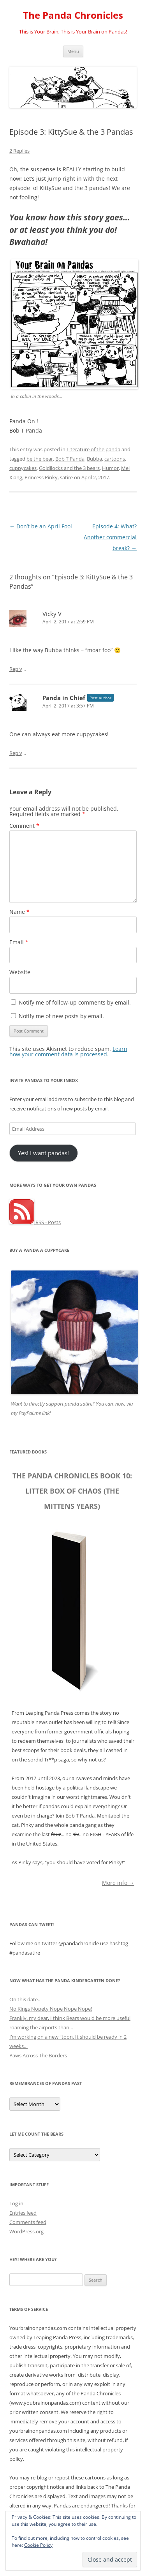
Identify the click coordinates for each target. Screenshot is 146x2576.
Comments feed (27, 2222)
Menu (73, 51)
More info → (118, 1882)
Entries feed (23, 2212)
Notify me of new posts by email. (61, 1016)
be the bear (39, 458)
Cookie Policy (38, 2545)
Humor (110, 468)
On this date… (25, 1999)
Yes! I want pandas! (43, 1153)
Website (19, 972)
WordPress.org (26, 2231)
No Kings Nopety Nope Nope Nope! (50, 2008)
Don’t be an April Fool (40, 526)
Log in (16, 2203)
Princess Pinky (41, 477)
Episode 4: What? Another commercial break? (110, 537)
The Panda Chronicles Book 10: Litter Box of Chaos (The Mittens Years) (72, 1491)
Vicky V (52, 614)
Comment (24, 825)
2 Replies (19, 150)
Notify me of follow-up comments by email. (75, 1002)
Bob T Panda (69, 458)
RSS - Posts (35, 1222)
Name (19, 911)
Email (18, 942)
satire (66, 477)
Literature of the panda (93, 449)
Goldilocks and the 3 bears (69, 468)
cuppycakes (23, 468)
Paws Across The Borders (38, 2055)
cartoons (114, 458)
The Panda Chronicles (73, 15)
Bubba (94, 458)
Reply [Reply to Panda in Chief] (15, 753)
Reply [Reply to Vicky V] (15, 668)
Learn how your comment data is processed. (68, 1051)
